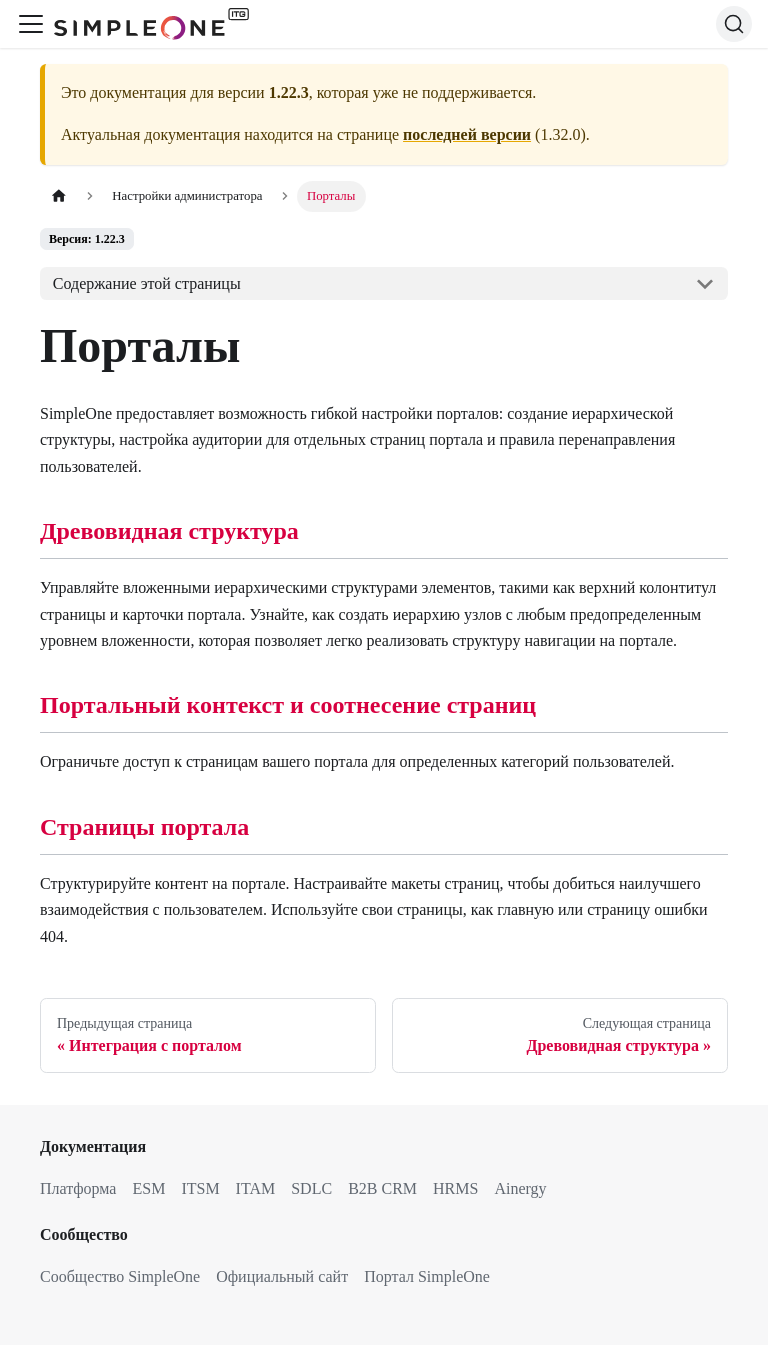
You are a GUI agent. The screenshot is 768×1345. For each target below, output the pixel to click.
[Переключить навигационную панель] (31, 24)
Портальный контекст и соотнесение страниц (288, 705)
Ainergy (520, 1188)
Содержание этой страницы (147, 283)
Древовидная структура (169, 531)
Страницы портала (144, 827)
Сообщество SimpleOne (120, 1276)
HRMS (455, 1188)
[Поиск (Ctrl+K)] (734, 24)
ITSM (200, 1188)
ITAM (256, 1188)
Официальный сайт (282, 1276)
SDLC (311, 1188)
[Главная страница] (59, 196)
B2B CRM (382, 1188)
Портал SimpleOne (427, 1276)
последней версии (467, 134)
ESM (148, 1188)
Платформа (78, 1188)
